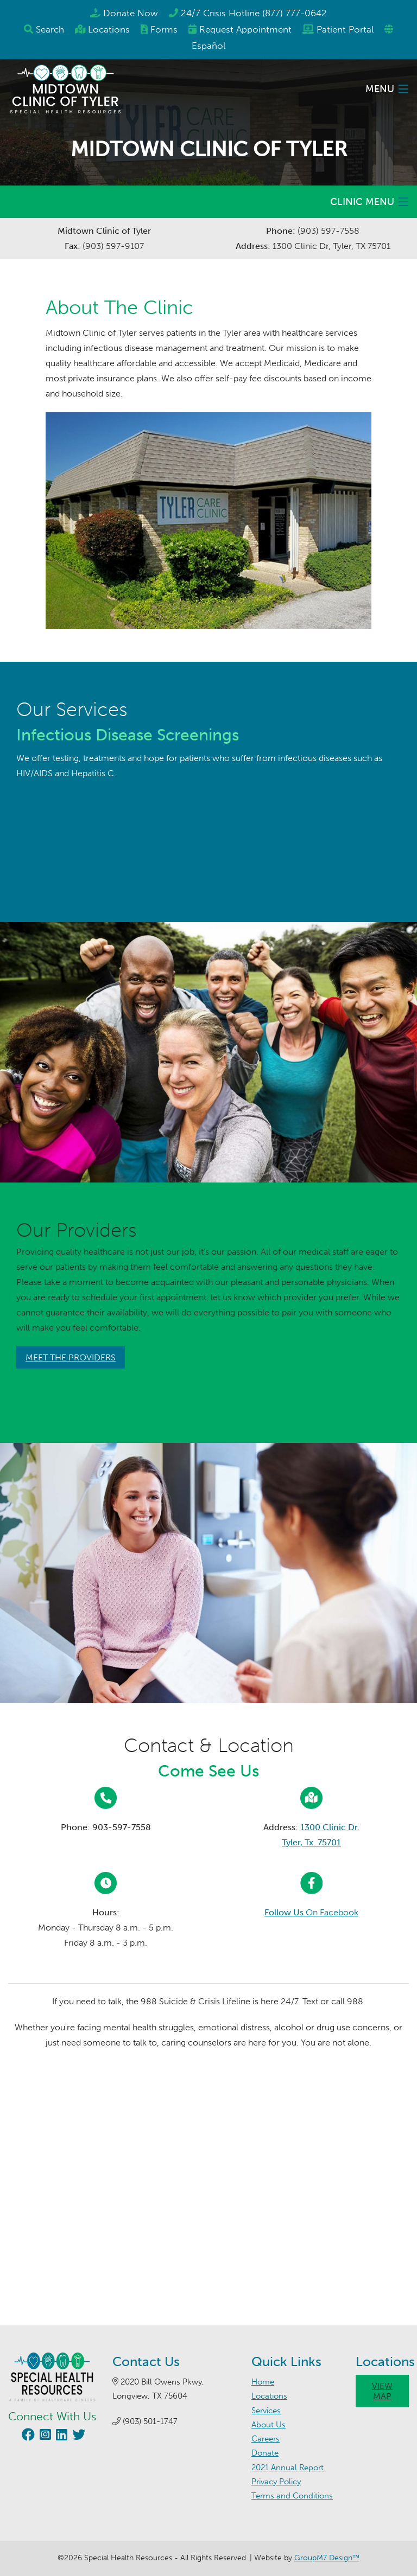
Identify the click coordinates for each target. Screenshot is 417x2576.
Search (50, 29)
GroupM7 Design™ (326, 2557)
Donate (265, 2453)
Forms (164, 29)
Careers (265, 2439)
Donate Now (130, 13)
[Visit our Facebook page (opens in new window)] (27, 2436)
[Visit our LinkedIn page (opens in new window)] (60, 2436)
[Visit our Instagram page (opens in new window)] (44, 2436)
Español (208, 45)
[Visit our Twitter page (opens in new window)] (77, 2436)
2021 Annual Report (287, 2467)
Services (266, 2410)
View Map (382, 2391)
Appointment (245, 29)
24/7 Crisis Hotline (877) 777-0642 (254, 13)
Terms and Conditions (292, 2496)
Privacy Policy (276, 2481)
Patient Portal (345, 29)
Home (262, 2382)
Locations (109, 29)
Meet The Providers (71, 1357)
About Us (268, 2425)
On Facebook (311, 1912)
